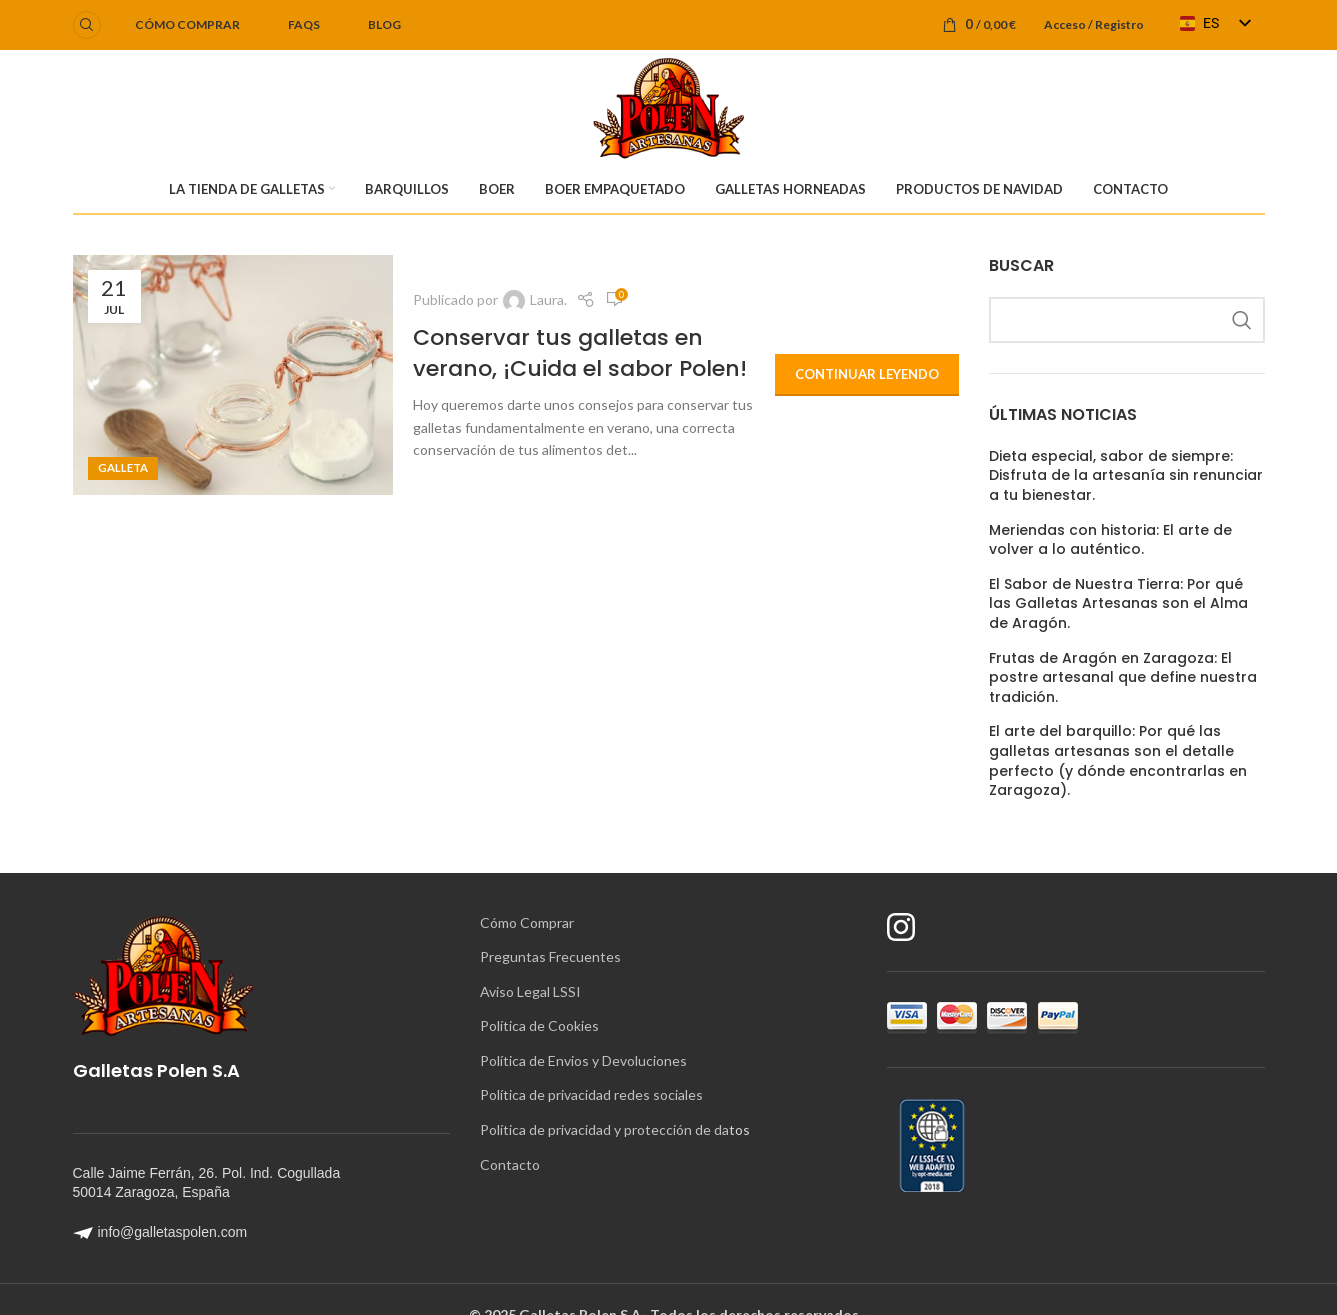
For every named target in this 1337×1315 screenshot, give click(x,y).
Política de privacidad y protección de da (604, 1129)
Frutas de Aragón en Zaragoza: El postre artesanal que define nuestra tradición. (1123, 678)
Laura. (548, 299)
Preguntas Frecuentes (550, 956)
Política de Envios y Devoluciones (583, 1060)
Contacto (510, 1164)
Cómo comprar (187, 24)
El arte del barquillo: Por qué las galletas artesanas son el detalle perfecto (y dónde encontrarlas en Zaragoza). (1118, 761)
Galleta (123, 467)
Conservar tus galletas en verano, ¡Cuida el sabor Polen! (580, 353)
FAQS (304, 24)
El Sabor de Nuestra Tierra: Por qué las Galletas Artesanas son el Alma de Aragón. (1118, 604)
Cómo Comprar (527, 922)
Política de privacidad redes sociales (591, 1094)
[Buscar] (87, 25)
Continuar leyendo (867, 374)
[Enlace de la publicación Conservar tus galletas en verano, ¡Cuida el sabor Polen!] (233, 375)
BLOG (384, 24)
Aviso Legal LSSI (530, 991)
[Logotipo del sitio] (668, 105)
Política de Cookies (539, 1025)
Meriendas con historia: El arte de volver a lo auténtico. (1110, 540)
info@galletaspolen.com (160, 1232)
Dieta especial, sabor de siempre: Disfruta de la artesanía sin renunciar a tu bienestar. (1126, 476)
